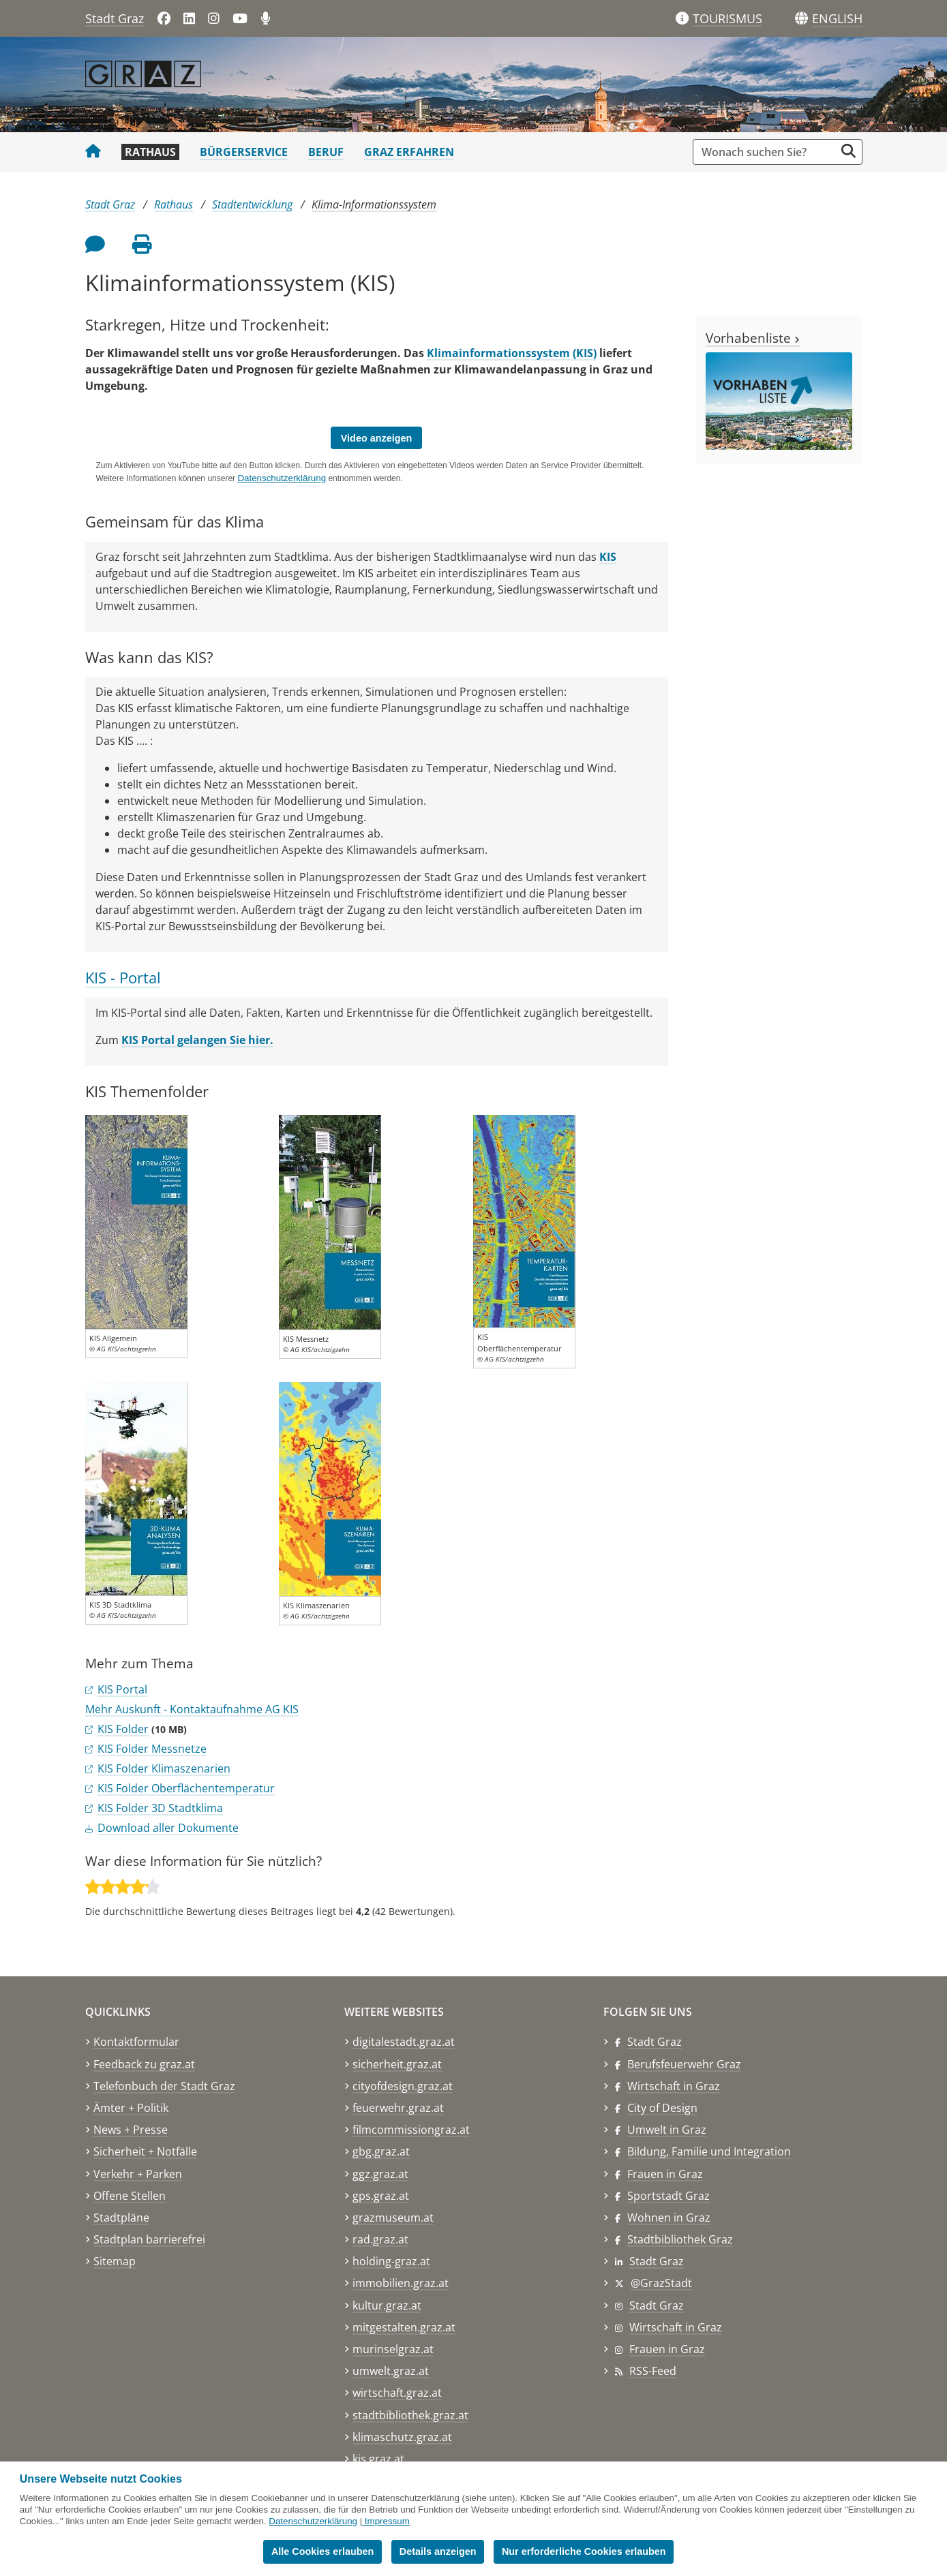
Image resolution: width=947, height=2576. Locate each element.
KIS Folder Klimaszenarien (163, 1768)
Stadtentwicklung (252, 204)
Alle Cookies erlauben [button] (322, 2551)
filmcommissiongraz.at (411, 2129)
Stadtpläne (121, 2217)
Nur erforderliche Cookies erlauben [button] (584, 2551)
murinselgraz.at (393, 2349)
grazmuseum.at (393, 2217)
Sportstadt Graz (668, 2195)
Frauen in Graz (665, 2173)
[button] (837, 19)
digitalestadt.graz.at (403, 2041)
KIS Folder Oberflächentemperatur (186, 1788)
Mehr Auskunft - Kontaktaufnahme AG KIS (192, 1709)
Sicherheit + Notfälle (145, 2151)
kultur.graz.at (386, 2305)
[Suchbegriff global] (767, 152)
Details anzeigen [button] (438, 2551)
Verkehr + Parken (137, 2173)
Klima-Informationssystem (374, 204)
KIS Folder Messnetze (152, 1748)
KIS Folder (123, 1728)
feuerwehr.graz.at (398, 2107)
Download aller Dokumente (168, 1827)
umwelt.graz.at (390, 2370)
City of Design (662, 2107)
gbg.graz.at (381, 2151)
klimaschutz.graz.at (402, 2436)
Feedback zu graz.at (144, 2064)
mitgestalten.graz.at (403, 2327)
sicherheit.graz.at (397, 2064)
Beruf (326, 151)
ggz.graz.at (380, 2173)
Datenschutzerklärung (313, 2521)
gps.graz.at (380, 2195)
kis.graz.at (378, 2458)
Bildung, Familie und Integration (709, 2151)
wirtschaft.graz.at (397, 2392)
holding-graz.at (391, 2261)
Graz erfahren (409, 151)
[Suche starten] (848, 151)
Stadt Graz (114, 18)
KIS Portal (122, 1689)
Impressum (387, 2521)
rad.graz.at (380, 2239)
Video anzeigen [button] (376, 438)
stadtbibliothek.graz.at (410, 2415)
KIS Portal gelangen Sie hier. (197, 1039)
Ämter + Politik (130, 2107)
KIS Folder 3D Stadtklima (160, 1807)
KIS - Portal (123, 977)
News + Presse (130, 2129)
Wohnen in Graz (668, 2217)
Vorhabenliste (753, 337)
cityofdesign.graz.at (402, 2086)
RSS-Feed (652, 2370)
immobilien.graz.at (400, 2282)
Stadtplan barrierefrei (149, 2239)
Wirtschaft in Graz (673, 2086)
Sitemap (114, 2261)
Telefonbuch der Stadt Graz (164, 2086)
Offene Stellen (129, 2195)
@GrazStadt (661, 2282)
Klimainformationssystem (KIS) (512, 353)
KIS (607, 556)
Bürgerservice (244, 151)
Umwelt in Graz (666, 2129)
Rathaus (150, 151)
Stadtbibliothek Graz (680, 2239)
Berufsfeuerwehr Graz (684, 2064)
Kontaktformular (136, 2041)
